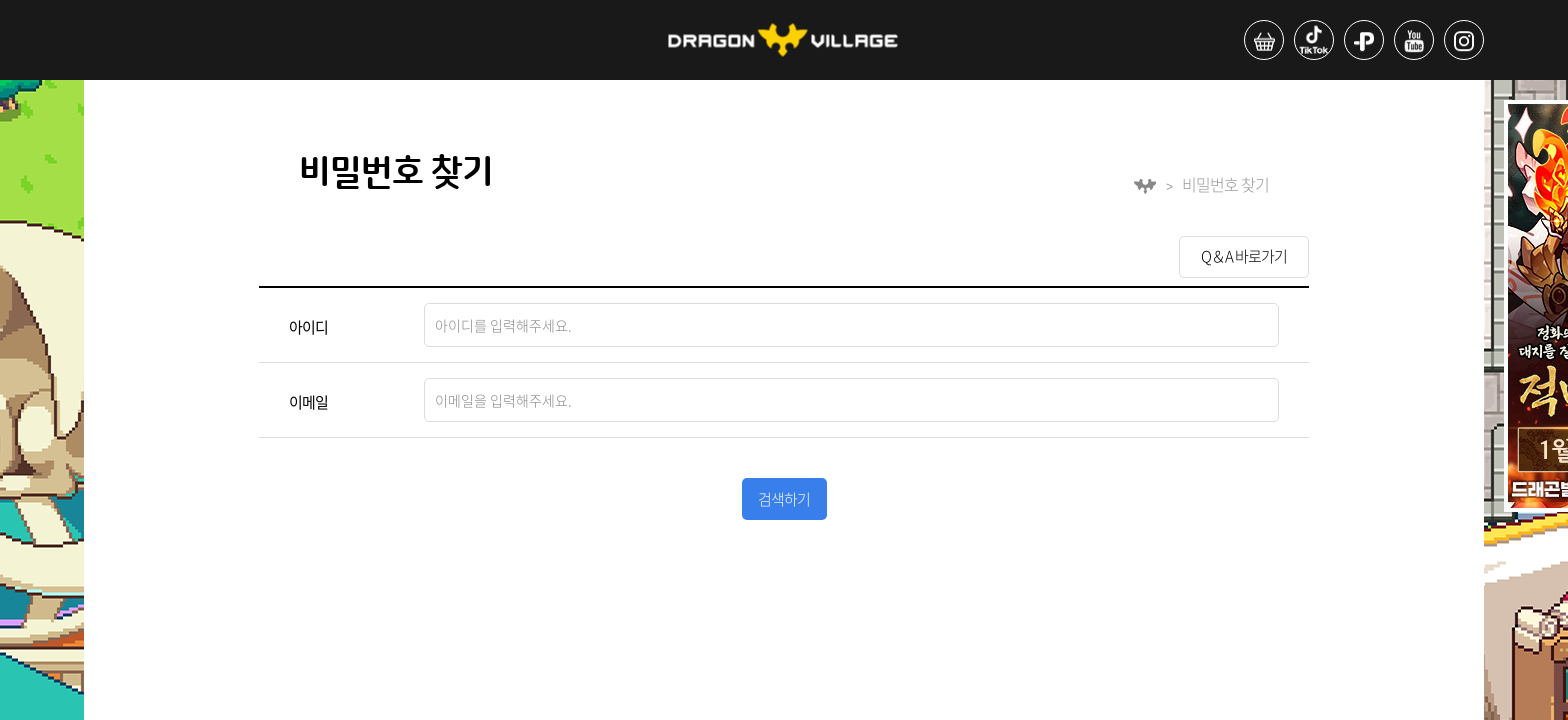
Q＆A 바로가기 (1244, 256)
